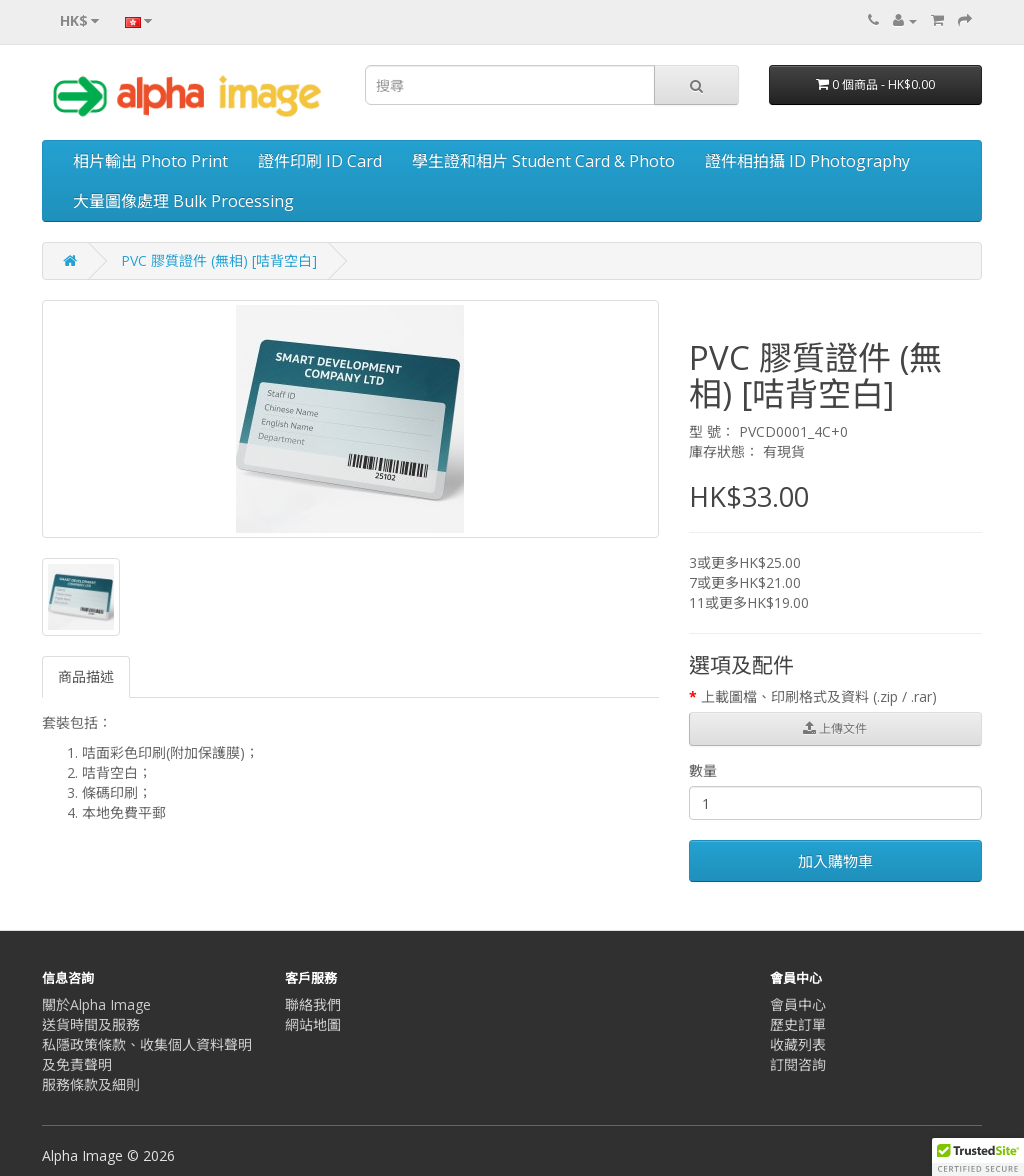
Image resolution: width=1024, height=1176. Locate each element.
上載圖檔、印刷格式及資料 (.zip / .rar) (819, 696)
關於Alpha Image (96, 1004)
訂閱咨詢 (798, 1064)
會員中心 (798, 1004)
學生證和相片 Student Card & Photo (543, 161)
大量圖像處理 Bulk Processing (183, 201)
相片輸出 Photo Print (150, 161)
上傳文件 (835, 728)
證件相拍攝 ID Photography (807, 161)
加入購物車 (835, 861)
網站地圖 (313, 1024)
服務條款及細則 (91, 1084)
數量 (703, 770)
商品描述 (86, 676)
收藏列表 (798, 1044)
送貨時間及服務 (91, 1024)
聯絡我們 (313, 1004)
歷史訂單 (798, 1024)
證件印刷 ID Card (320, 161)
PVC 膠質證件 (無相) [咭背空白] (219, 260)
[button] (978, 1157)
